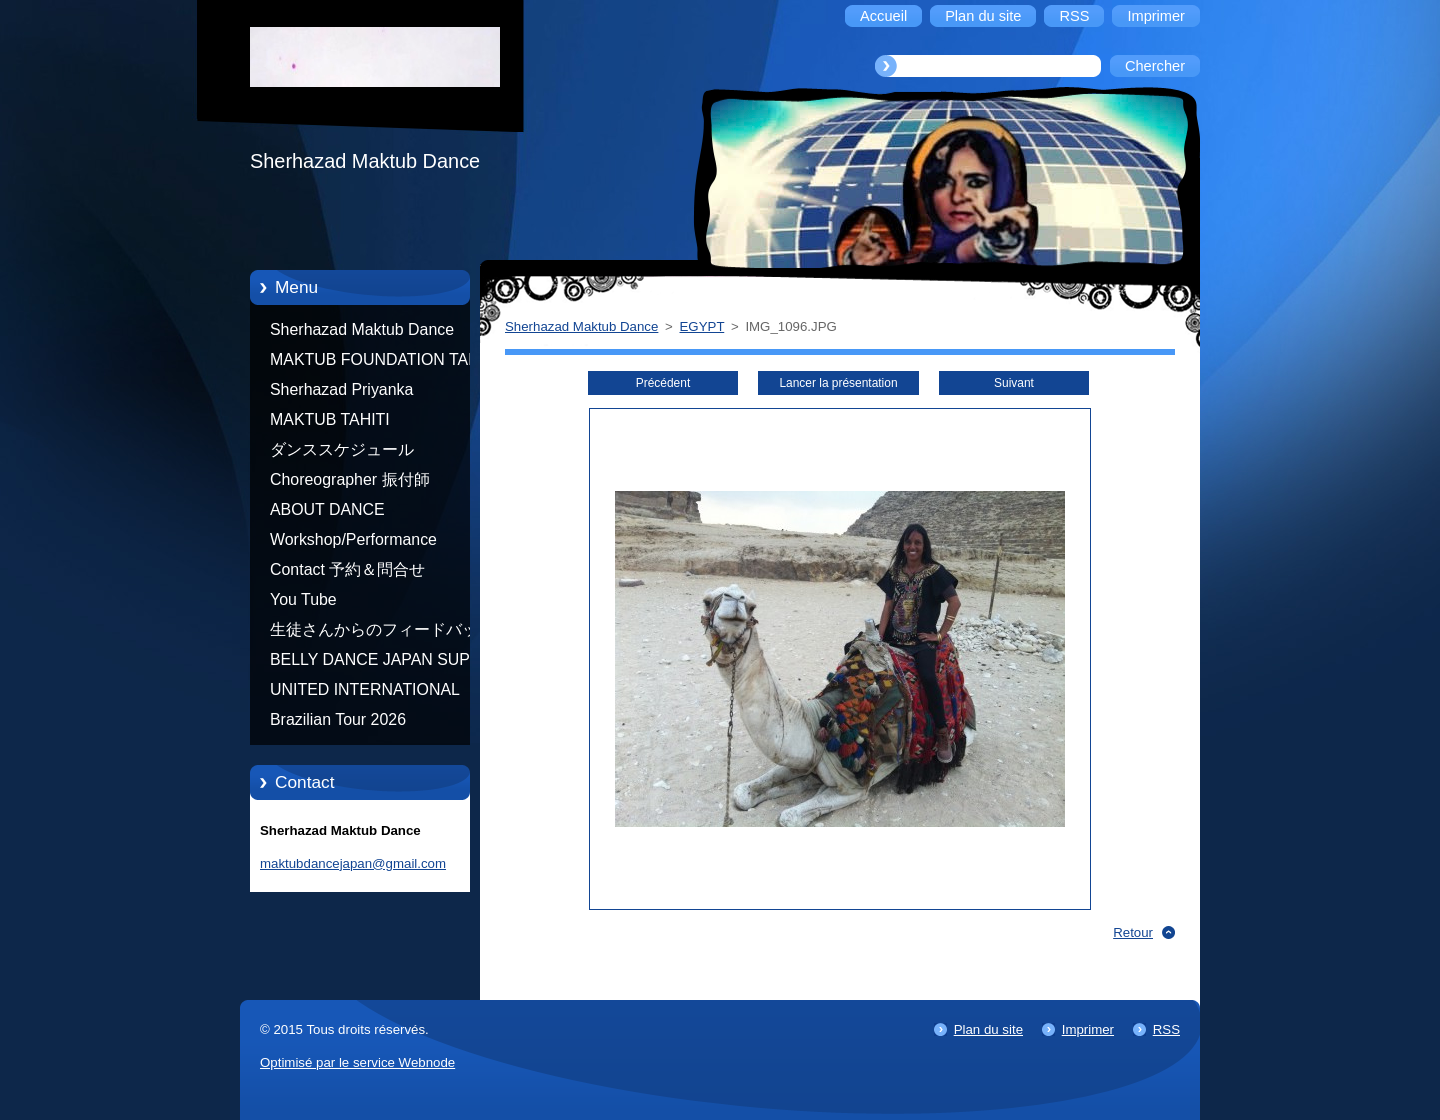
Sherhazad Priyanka (341, 389)
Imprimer (1088, 1029)
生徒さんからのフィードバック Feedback (382, 633)
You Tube (303, 599)
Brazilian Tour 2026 (338, 719)
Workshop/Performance (353, 539)
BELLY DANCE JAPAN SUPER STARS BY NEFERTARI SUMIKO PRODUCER (381, 663)
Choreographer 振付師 (350, 479)
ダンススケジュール (342, 449)
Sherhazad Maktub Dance (362, 329)
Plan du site (988, 1029)
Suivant (1014, 383)
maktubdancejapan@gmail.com (353, 863)
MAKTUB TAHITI (330, 419)
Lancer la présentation (838, 383)
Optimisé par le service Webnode (357, 1062)
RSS (1166, 1029)
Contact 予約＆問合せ (347, 569)
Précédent (663, 383)
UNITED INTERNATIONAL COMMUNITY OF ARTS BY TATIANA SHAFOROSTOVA (370, 693)
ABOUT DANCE (327, 509)
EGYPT (702, 326)
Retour (1133, 932)
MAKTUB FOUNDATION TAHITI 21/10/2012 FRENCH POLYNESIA (384, 363)
